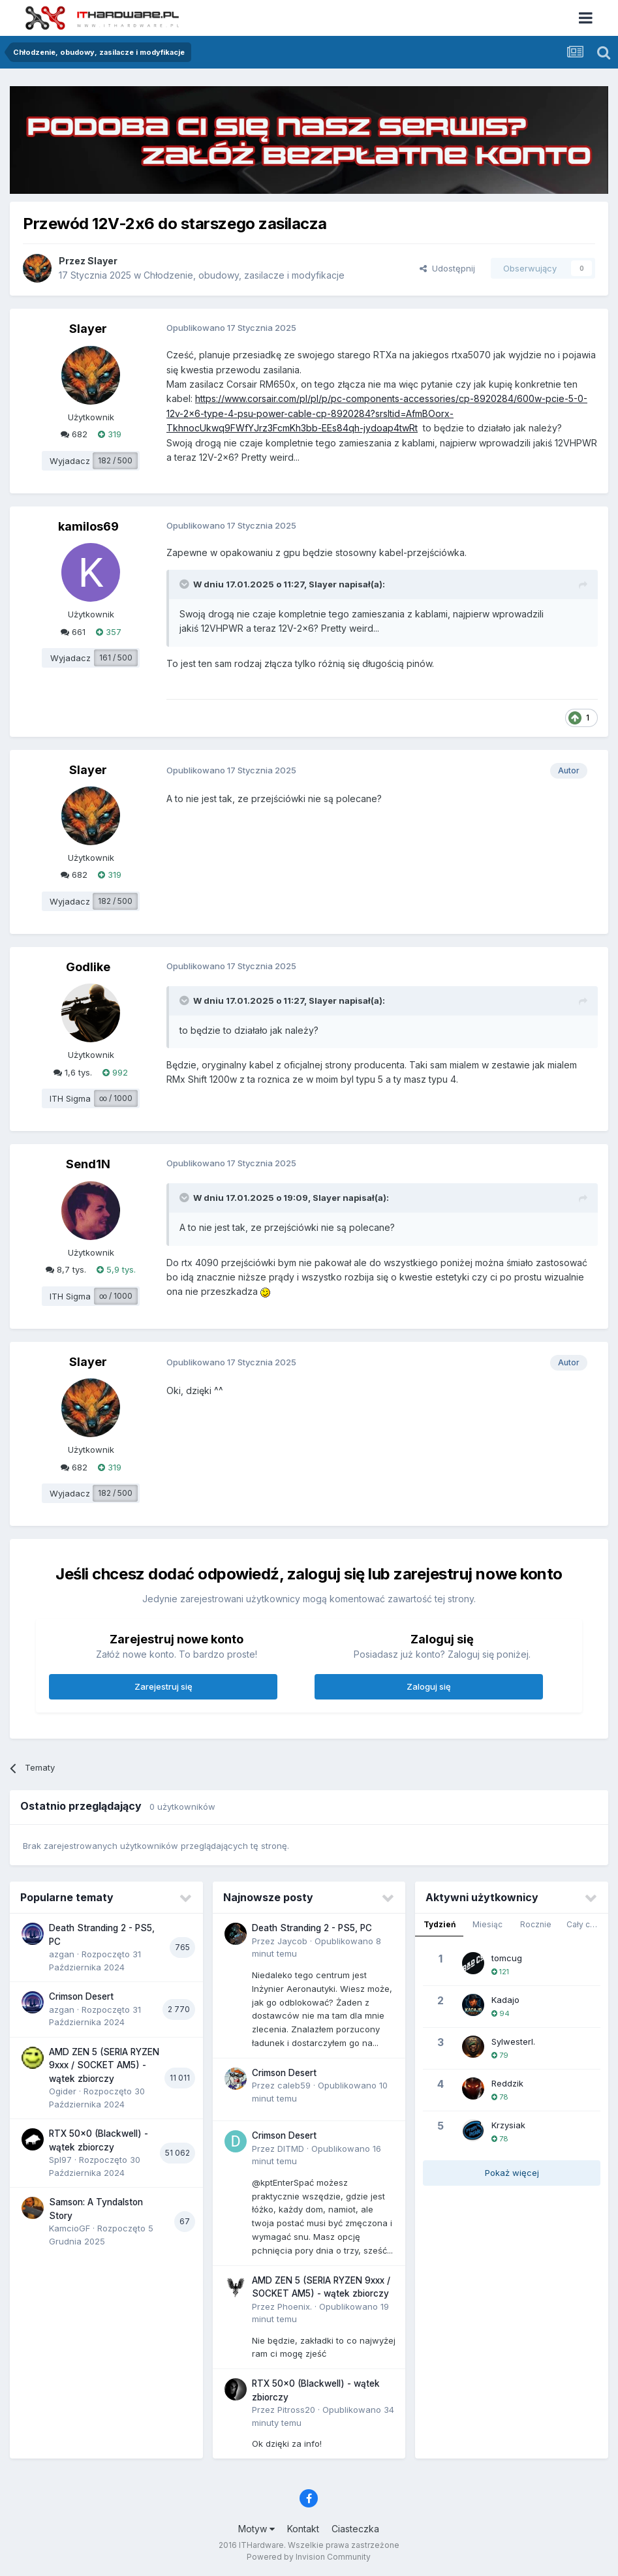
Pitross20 (296, 2409)
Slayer (102, 260)
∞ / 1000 (115, 1098)
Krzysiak (508, 2125)
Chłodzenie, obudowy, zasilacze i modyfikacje (244, 275)
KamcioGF (69, 2228)
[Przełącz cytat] (185, 584)
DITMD (290, 2148)
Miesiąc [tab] (487, 1924)
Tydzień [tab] (440, 1924)
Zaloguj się (429, 1686)
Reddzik (507, 2083)
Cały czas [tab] (585, 1924)
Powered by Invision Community (309, 2557)
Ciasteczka (355, 2528)
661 (73, 632)
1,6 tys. (73, 1072)
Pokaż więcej (512, 2172)
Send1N (88, 1164)
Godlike (88, 967)
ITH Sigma (70, 1098)
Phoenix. (294, 2306)
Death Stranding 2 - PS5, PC (312, 1928)
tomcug (506, 1958)
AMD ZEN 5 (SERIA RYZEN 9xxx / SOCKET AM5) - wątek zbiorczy (104, 2065)
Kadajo (505, 1999)
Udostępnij (447, 268)
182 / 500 (115, 460)
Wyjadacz (70, 461)
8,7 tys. (66, 1269)
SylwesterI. (513, 2041)
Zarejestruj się (163, 1686)
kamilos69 (88, 526)
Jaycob (292, 1941)
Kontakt (303, 2528)
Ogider (62, 2091)
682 (74, 434)
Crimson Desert (81, 1996)
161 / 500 (115, 657)
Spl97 (60, 2159)
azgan (61, 1954)
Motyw (256, 2528)
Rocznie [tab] (535, 1924)
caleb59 (294, 2085)
